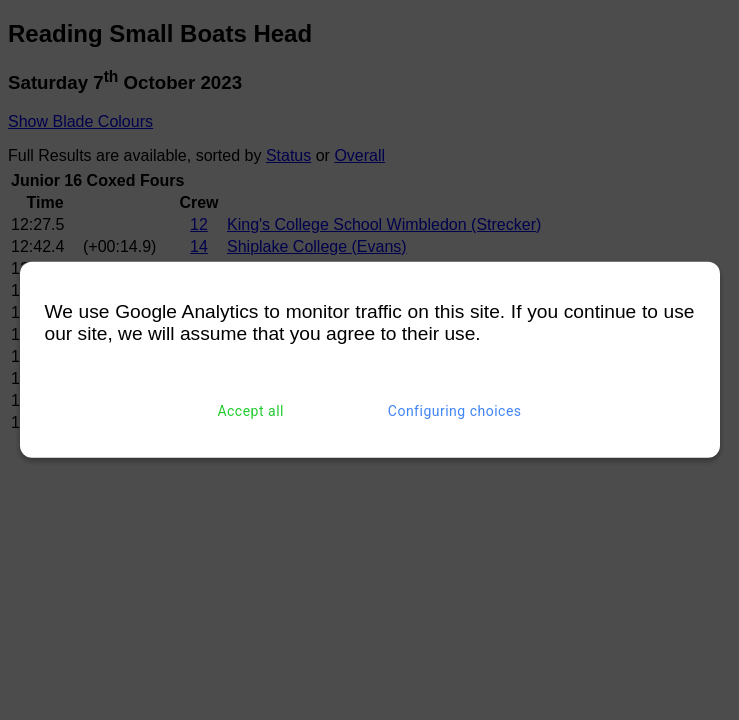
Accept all (250, 411)
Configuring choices (455, 411)
